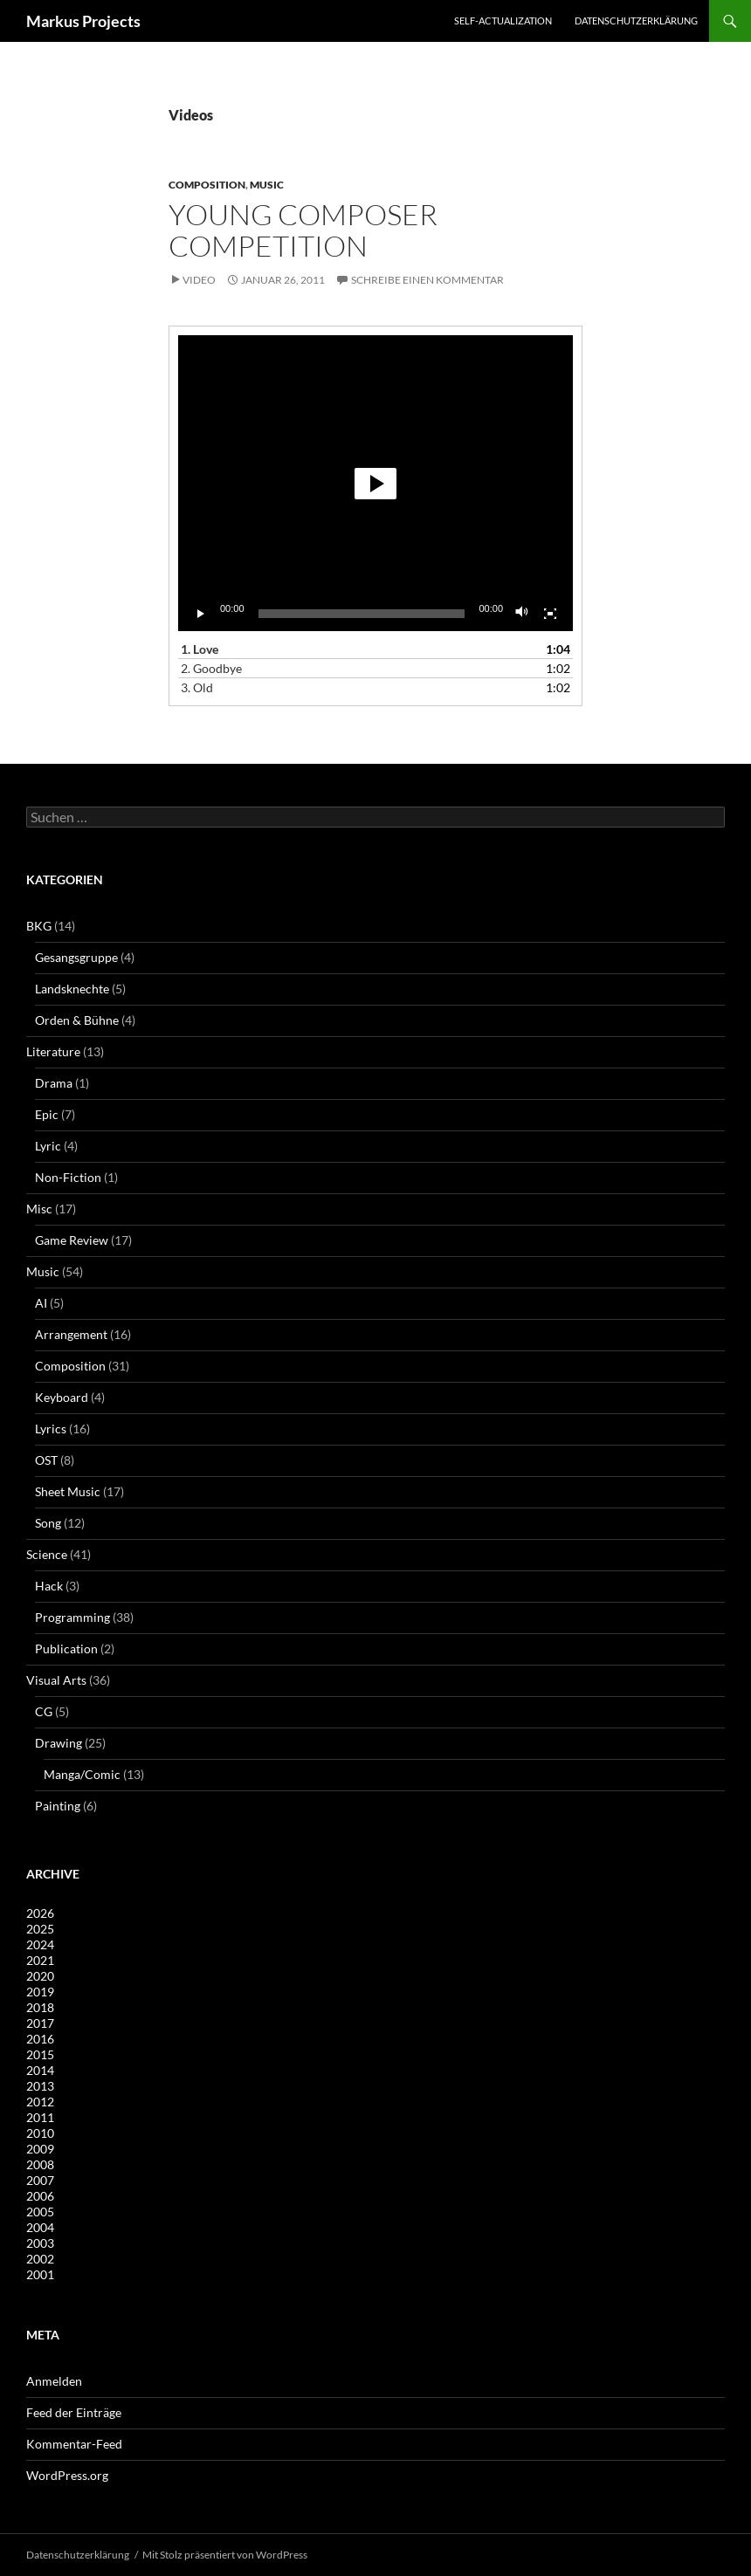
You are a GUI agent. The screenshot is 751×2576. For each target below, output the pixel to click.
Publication (66, 1648)
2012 (40, 2101)
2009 (40, 2148)
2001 (40, 2274)
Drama (53, 1082)
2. (211, 668)
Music (267, 184)
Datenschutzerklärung (636, 20)
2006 (40, 2195)
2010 (40, 2133)
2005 (40, 2211)
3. (197, 687)
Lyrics (50, 1428)
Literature (53, 1051)
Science (46, 1554)
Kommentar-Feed (74, 2443)
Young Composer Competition (303, 230)
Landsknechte (72, 988)
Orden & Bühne (77, 1020)
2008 (40, 2164)
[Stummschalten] (522, 613)
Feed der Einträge (73, 2412)
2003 (40, 2243)
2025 (40, 1928)
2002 (40, 2258)
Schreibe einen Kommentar (427, 279)
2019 (40, 1991)
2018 (40, 2007)
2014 (40, 2070)
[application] (375, 483)
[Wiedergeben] (201, 613)
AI (41, 1302)
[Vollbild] (550, 613)
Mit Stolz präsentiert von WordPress (224, 2554)
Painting (57, 1805)
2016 (40, 2038)
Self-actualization (503, 20)
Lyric (48, 1145)
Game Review (71, 1240)
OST (46, 1460)
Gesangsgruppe (76, 957)
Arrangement (71, 1334)
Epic (47, 1114)
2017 (40, 2023)
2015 (40, 2054)
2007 (40, 2180)
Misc (39, 1208)
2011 (40, 2117)
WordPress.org (67, 2475)
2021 (40, 1960)
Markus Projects (83, 21)
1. (199, 649)
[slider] (361, 613)
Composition (207, 184)
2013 (40, 2085)
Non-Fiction (68, 1177)
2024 (40, 1944)
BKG (39, 925)
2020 (40, 1975)
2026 (40, 1913)
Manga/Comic (82, 1774)
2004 (40, 2227)
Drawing (58, 1742)
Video (199, 279)
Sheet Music (67, 1491)
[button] (375, 483)
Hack (49, 1585)
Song (48, 1522)
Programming (72, 1617)
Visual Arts (56, 1680)
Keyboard (61, 1397)
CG (43, 1711)
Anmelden (54, 2380)
